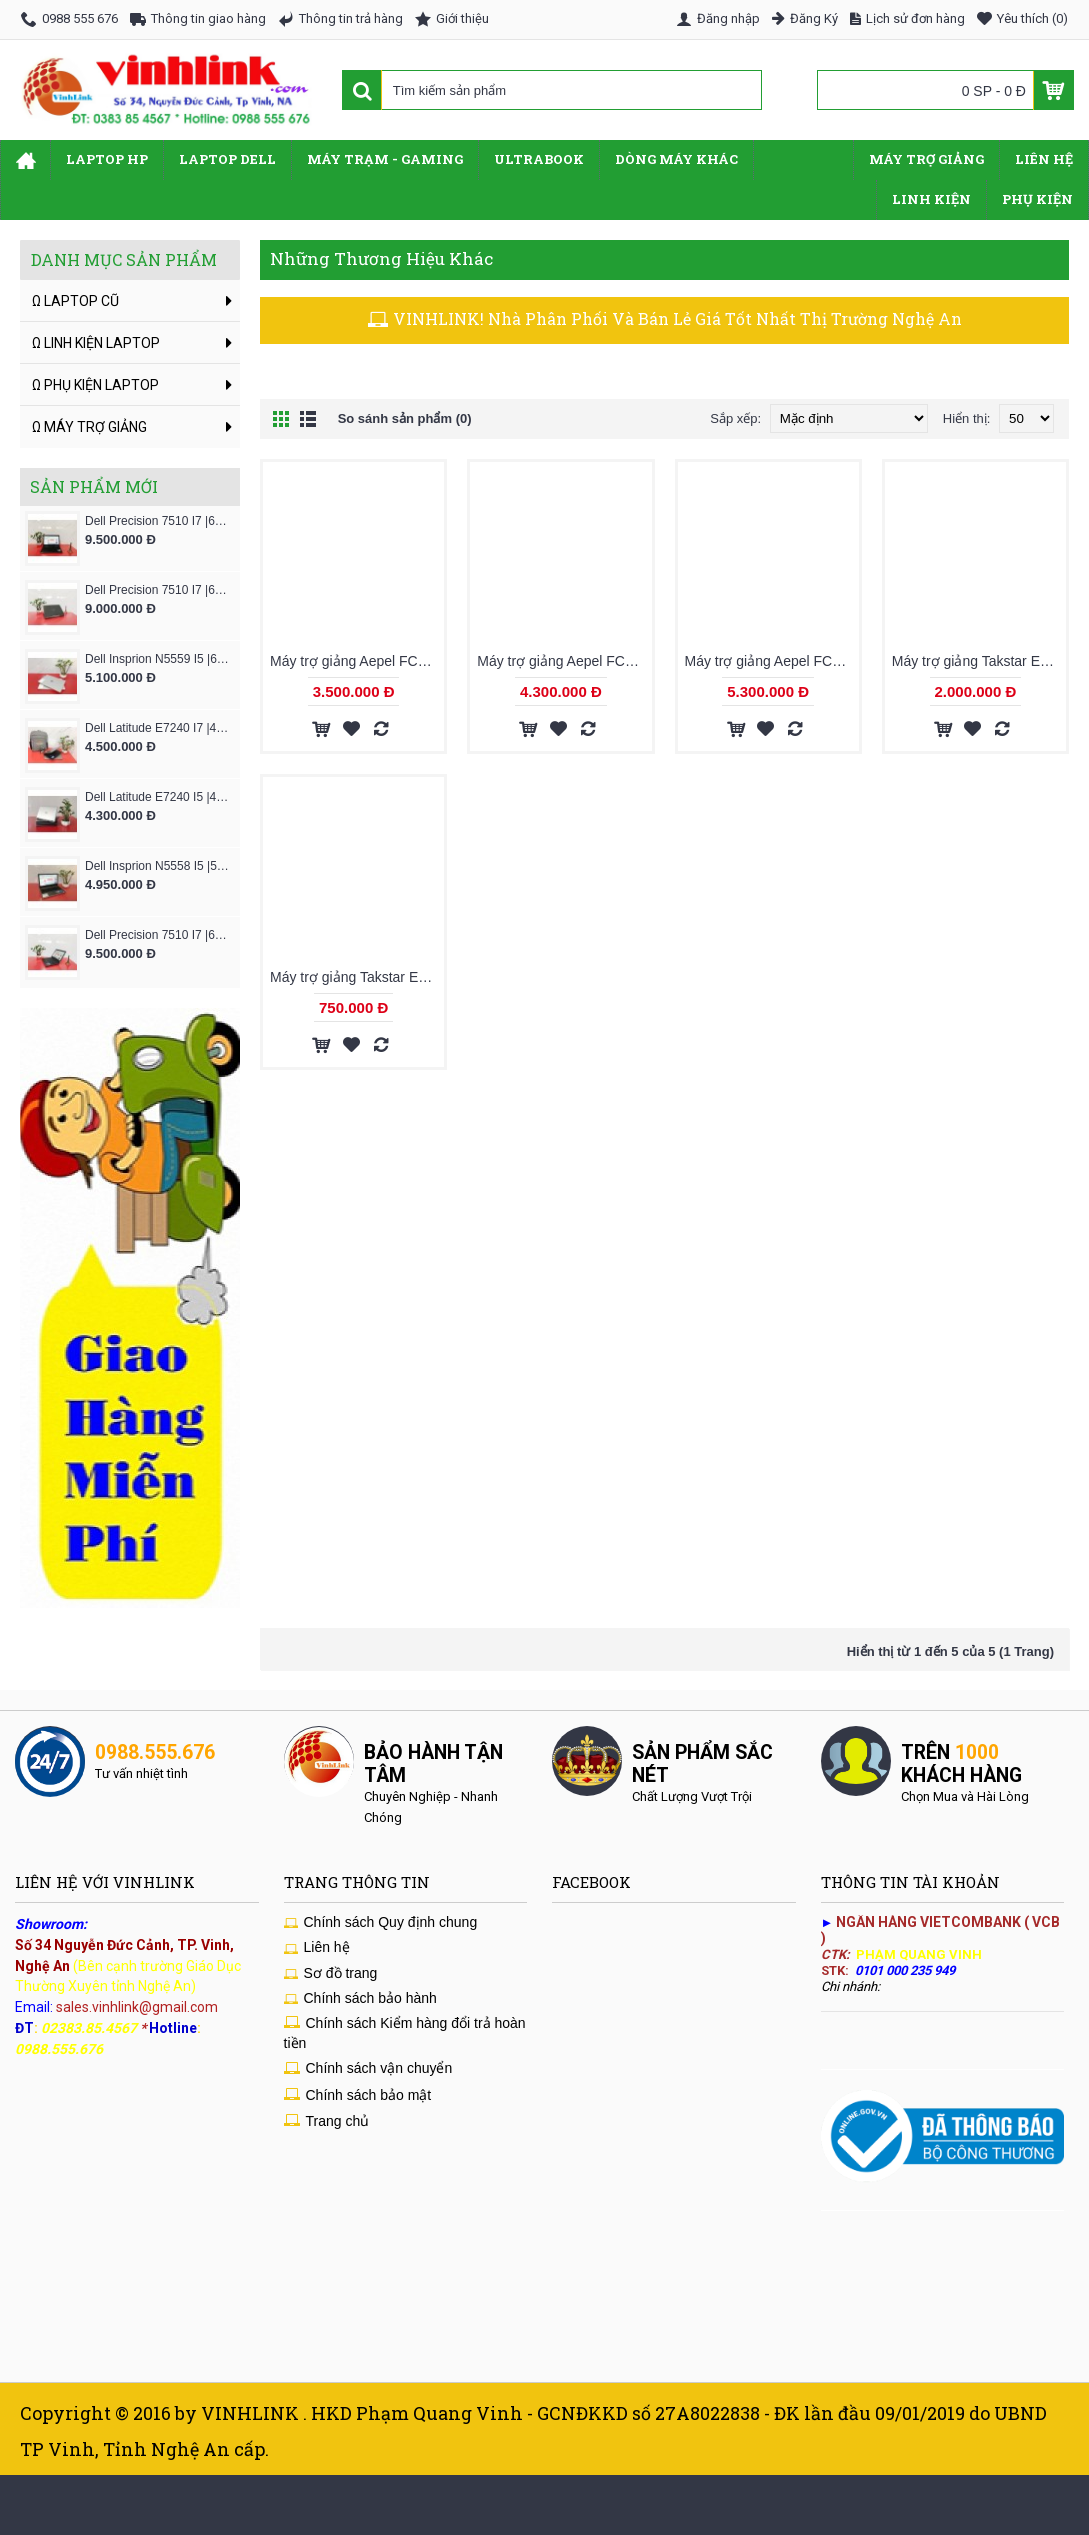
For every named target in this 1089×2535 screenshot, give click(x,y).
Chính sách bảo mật (358, 2095)
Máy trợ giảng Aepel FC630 (770, 662)
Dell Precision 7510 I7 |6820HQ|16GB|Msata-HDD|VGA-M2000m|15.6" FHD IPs (157, 935)
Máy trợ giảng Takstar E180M (357, 977)
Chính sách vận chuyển (368, 2068)
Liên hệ (317, 1947)
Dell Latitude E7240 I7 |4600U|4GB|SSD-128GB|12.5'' (157, 728)
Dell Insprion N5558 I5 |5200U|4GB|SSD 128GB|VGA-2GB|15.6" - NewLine (157, 866)
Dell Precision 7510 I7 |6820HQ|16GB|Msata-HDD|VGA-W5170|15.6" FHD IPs (157, 521)
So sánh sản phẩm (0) (405, 418)
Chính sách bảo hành (360, 1998)
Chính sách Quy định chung (381, 1922)
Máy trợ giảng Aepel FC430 (355, 662)
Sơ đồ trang (331, 1973)
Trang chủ (327, 2121)
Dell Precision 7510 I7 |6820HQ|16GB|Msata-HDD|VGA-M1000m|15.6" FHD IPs (157, 590)
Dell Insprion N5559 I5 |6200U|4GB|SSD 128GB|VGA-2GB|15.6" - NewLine (157, 659)
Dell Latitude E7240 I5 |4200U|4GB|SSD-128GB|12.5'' (157, 797)
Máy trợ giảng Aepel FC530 (562, 662)
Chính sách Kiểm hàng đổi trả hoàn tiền (405, 2033)
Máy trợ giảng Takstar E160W (979, 662)
